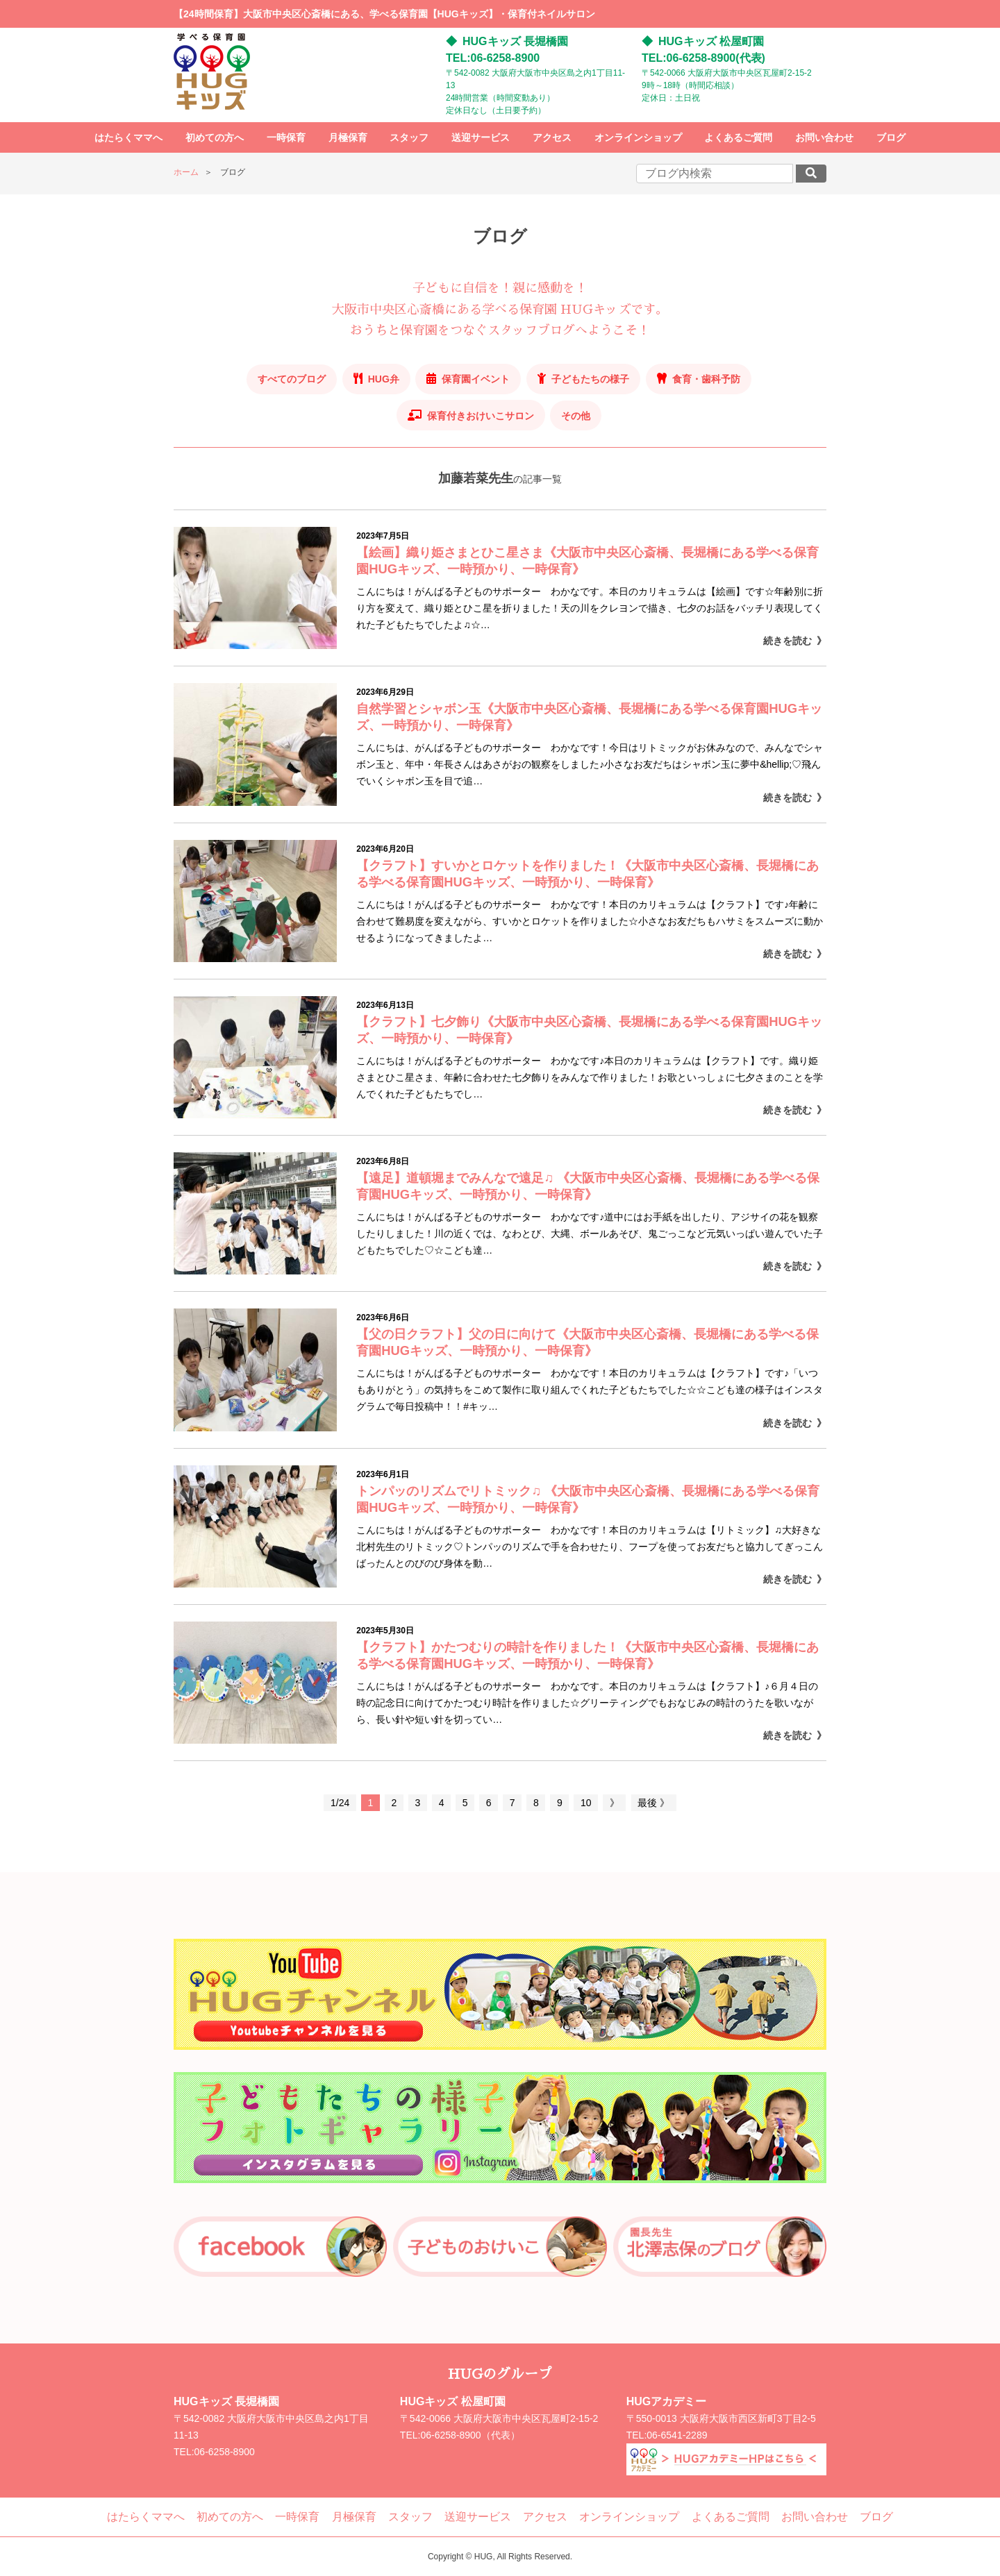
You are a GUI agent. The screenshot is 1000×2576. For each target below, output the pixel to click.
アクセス (552, 137)
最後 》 (653, 1802)
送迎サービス (480, 137)
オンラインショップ (638, 137)
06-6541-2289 (677, 2435)
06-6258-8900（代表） (469, 2435)
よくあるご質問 (738, 137)
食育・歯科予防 (706, 379)
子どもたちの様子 (590, 379)
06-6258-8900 (224, 2451)
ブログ (891, 137)
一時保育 (286, 137)
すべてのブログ (292, 379)
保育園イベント (476, 379)
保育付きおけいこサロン (480, 415)
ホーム (186, 172)
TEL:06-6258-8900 (493, 58)
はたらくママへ (128, 137)
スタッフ (409, 137)
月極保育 (347, 137)
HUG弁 (383, 379)
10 (586, 1802)
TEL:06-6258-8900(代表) (703, 58)
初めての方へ (214, 137)
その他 (575, 415)
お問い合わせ (824, 137)
